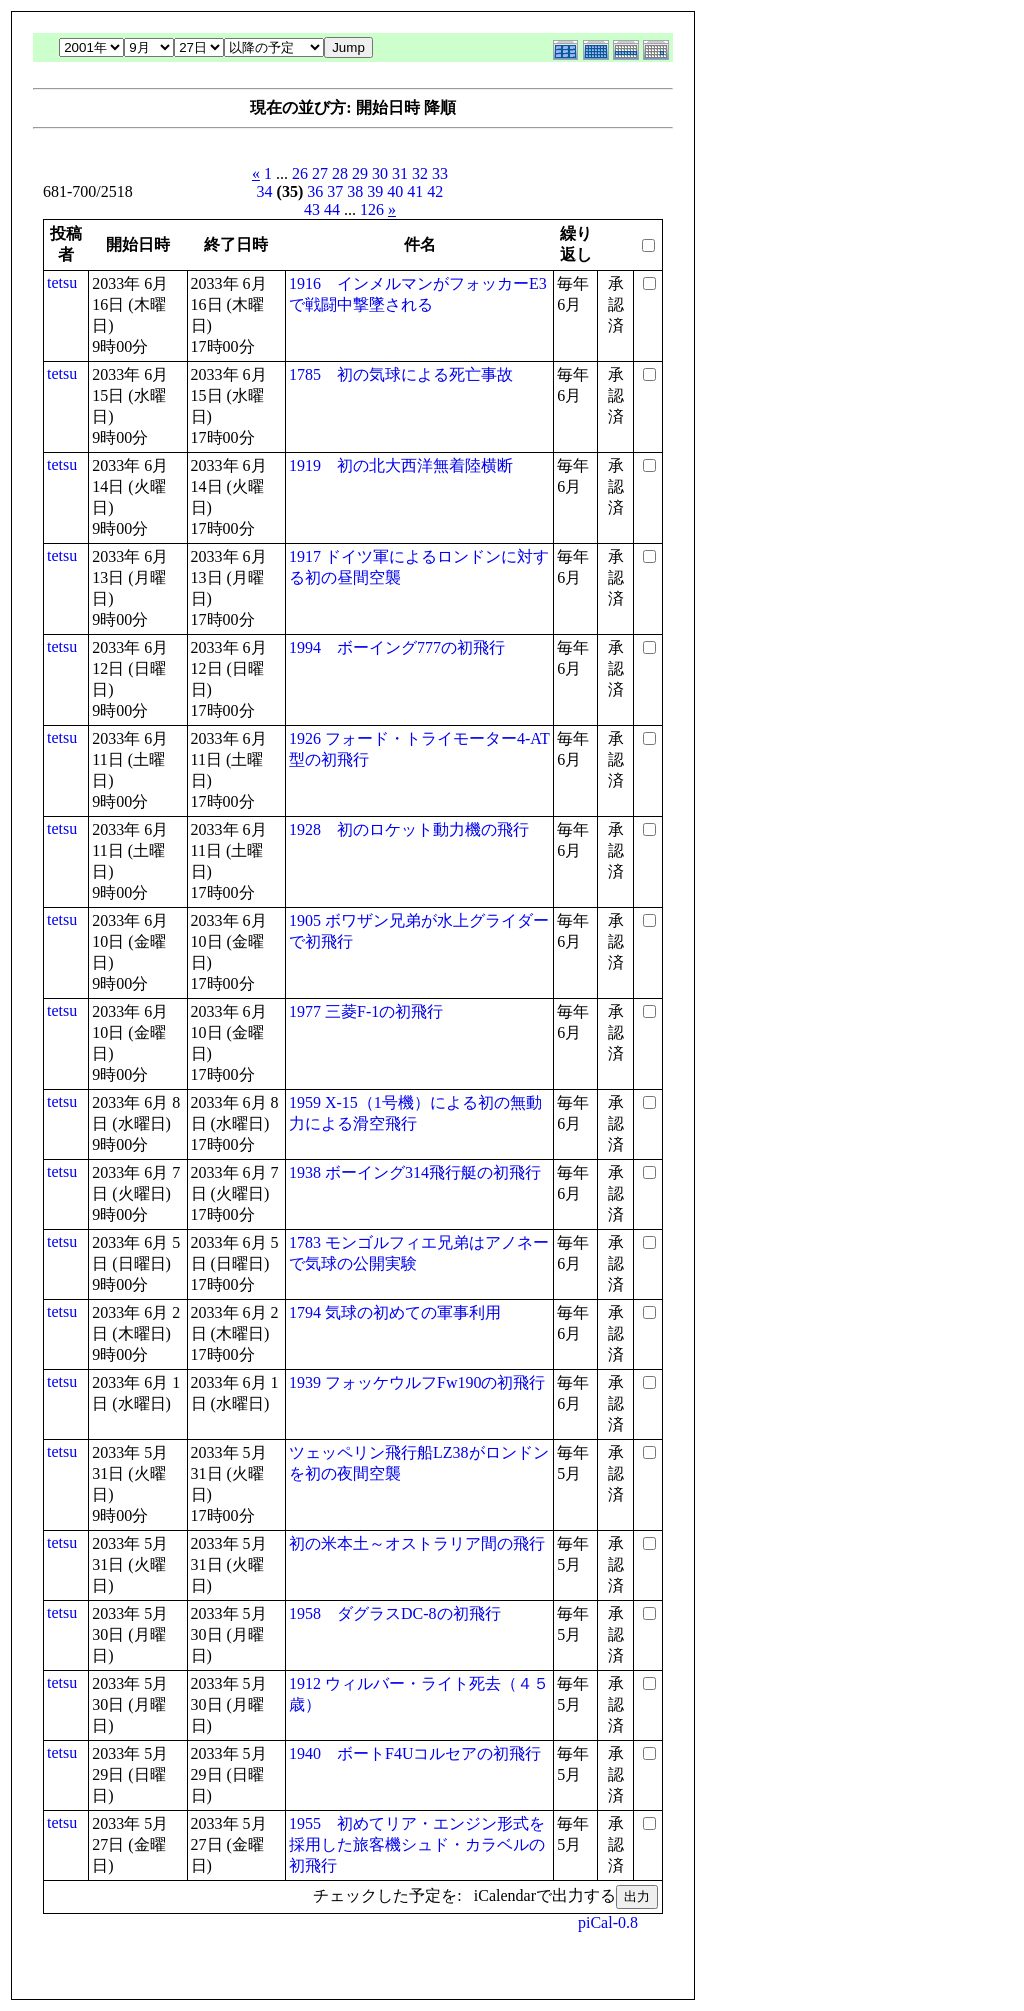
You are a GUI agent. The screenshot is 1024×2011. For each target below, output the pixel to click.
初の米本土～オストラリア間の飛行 (417, 1543)
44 (332, 209)
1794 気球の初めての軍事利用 (395, 1312)
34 (265, 191)
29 (360, 173)
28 (340, 173)
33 (440, 173)
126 (372, 209)
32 (420, 173)
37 (335, 191)
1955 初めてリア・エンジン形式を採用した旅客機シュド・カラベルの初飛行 (417, 1844)
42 (435, 191)
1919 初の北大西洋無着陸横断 (401, 465)
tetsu (62, 282)
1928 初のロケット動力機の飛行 (409, 829)
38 (355, 191)
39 (375, 191)
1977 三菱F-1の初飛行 (366, 1011)
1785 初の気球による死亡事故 (401, 374)
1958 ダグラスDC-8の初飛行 (395, 1613)
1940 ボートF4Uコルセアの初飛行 (415, 1753)
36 (315, 191)
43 (312, 209)
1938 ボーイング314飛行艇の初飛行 (415, 1172)
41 (415, 191)
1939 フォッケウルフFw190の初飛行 (417, 1382)
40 (395, 191)
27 (320, 173)
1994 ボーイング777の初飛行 (397, 647)
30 (380, 173)
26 (300, 173)
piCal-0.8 (608, 1922)
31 (400, 173)
